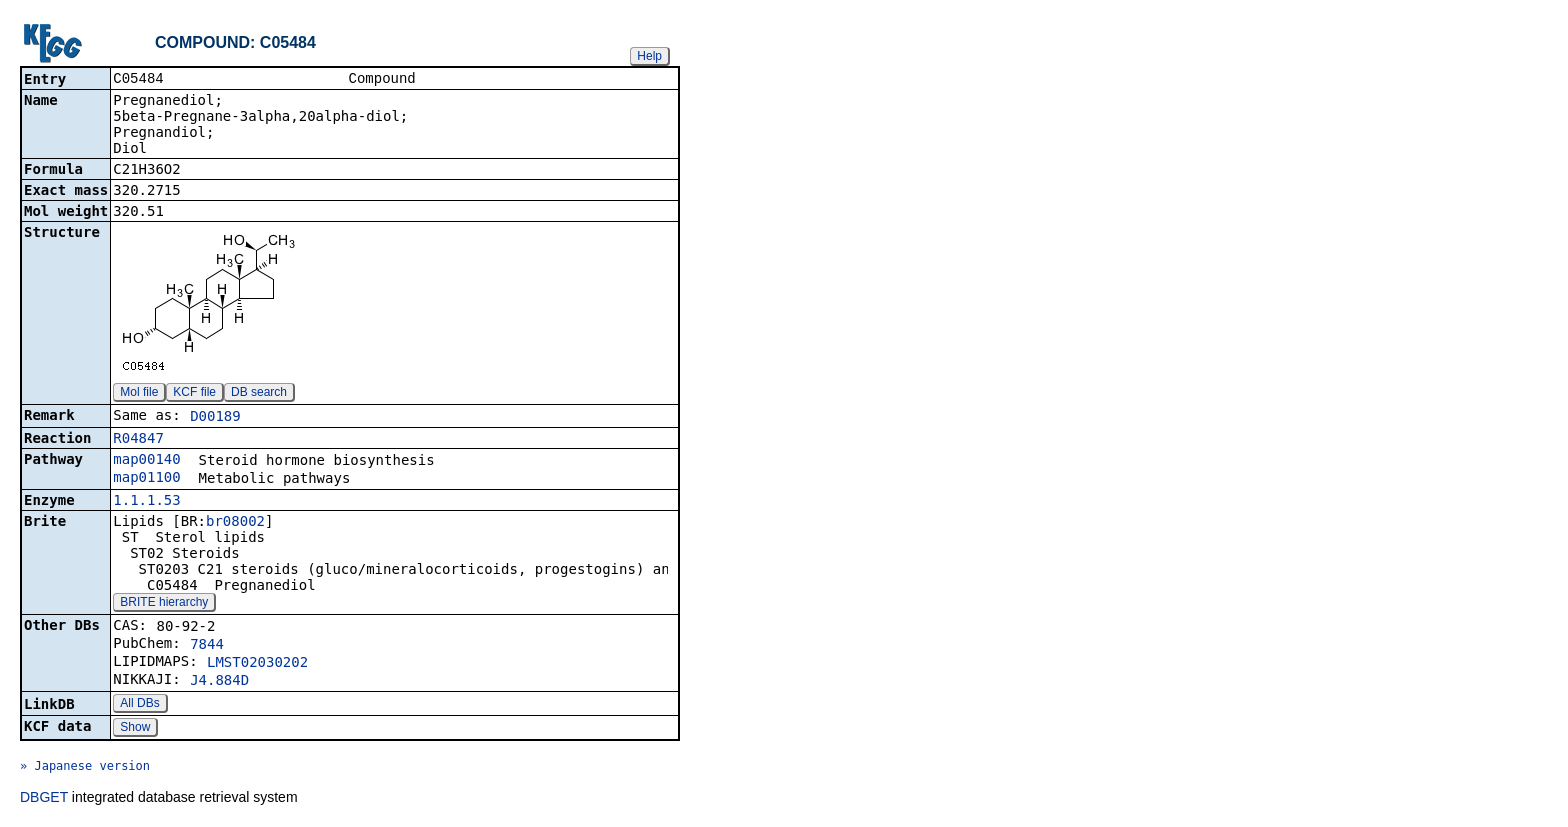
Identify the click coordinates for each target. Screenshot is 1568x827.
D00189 (215, 418)
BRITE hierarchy (164, 604)
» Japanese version (85, 768)
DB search (259, 394)
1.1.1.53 (146, 502)
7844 (207, 646)
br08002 (235, 523)
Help (649, 56)
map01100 (146, 479)
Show (135, 729)
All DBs (139, 705)
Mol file (139, 394)
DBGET (44, 799)
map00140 (146, 461)
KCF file (194, 394)
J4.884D (219, 682)
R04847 (138, 440)
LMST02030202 (257, 664)
